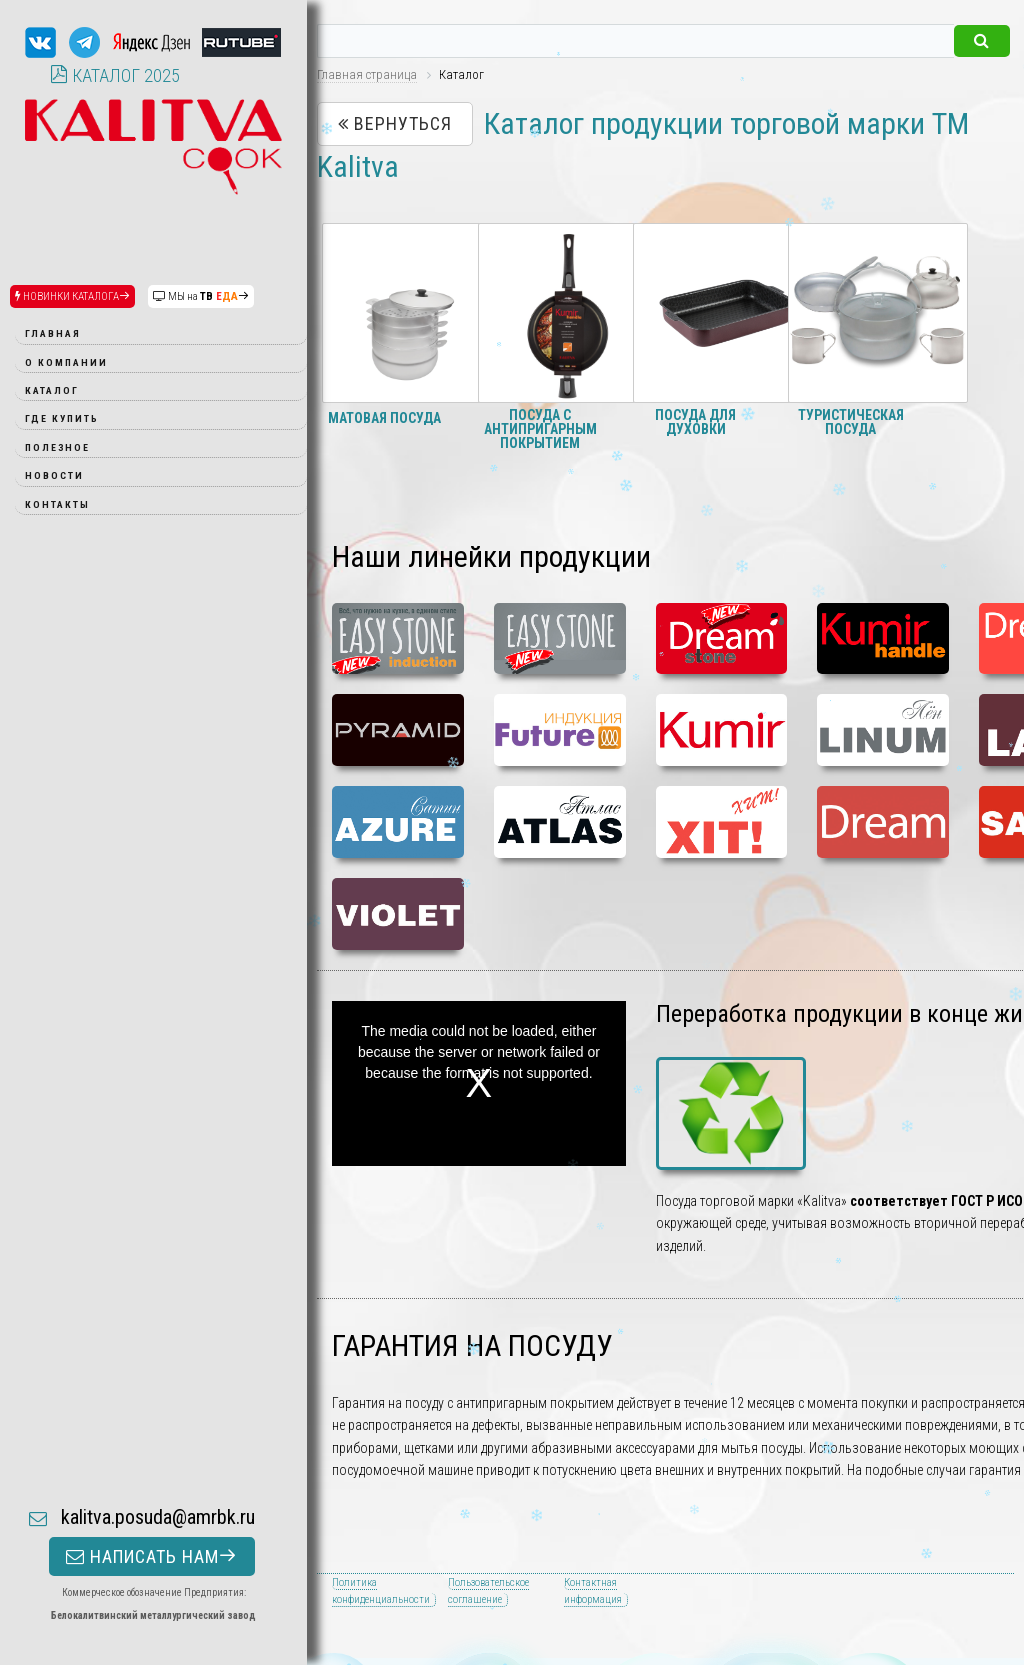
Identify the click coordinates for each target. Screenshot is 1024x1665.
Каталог (52, 390)
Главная (53, 333)
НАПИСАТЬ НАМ (152, 1425)
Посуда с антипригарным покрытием (540, 429)
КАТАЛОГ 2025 (115, 75)
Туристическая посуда (851, 422)
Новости (54, 475)
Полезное (57, 447)
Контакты (57, 504)
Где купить (62, 418)
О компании (66, 362)
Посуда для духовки (695, 422)
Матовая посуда (384, 418)
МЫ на (201, 296)
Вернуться (395, 123)
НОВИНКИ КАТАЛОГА (72, 296)
